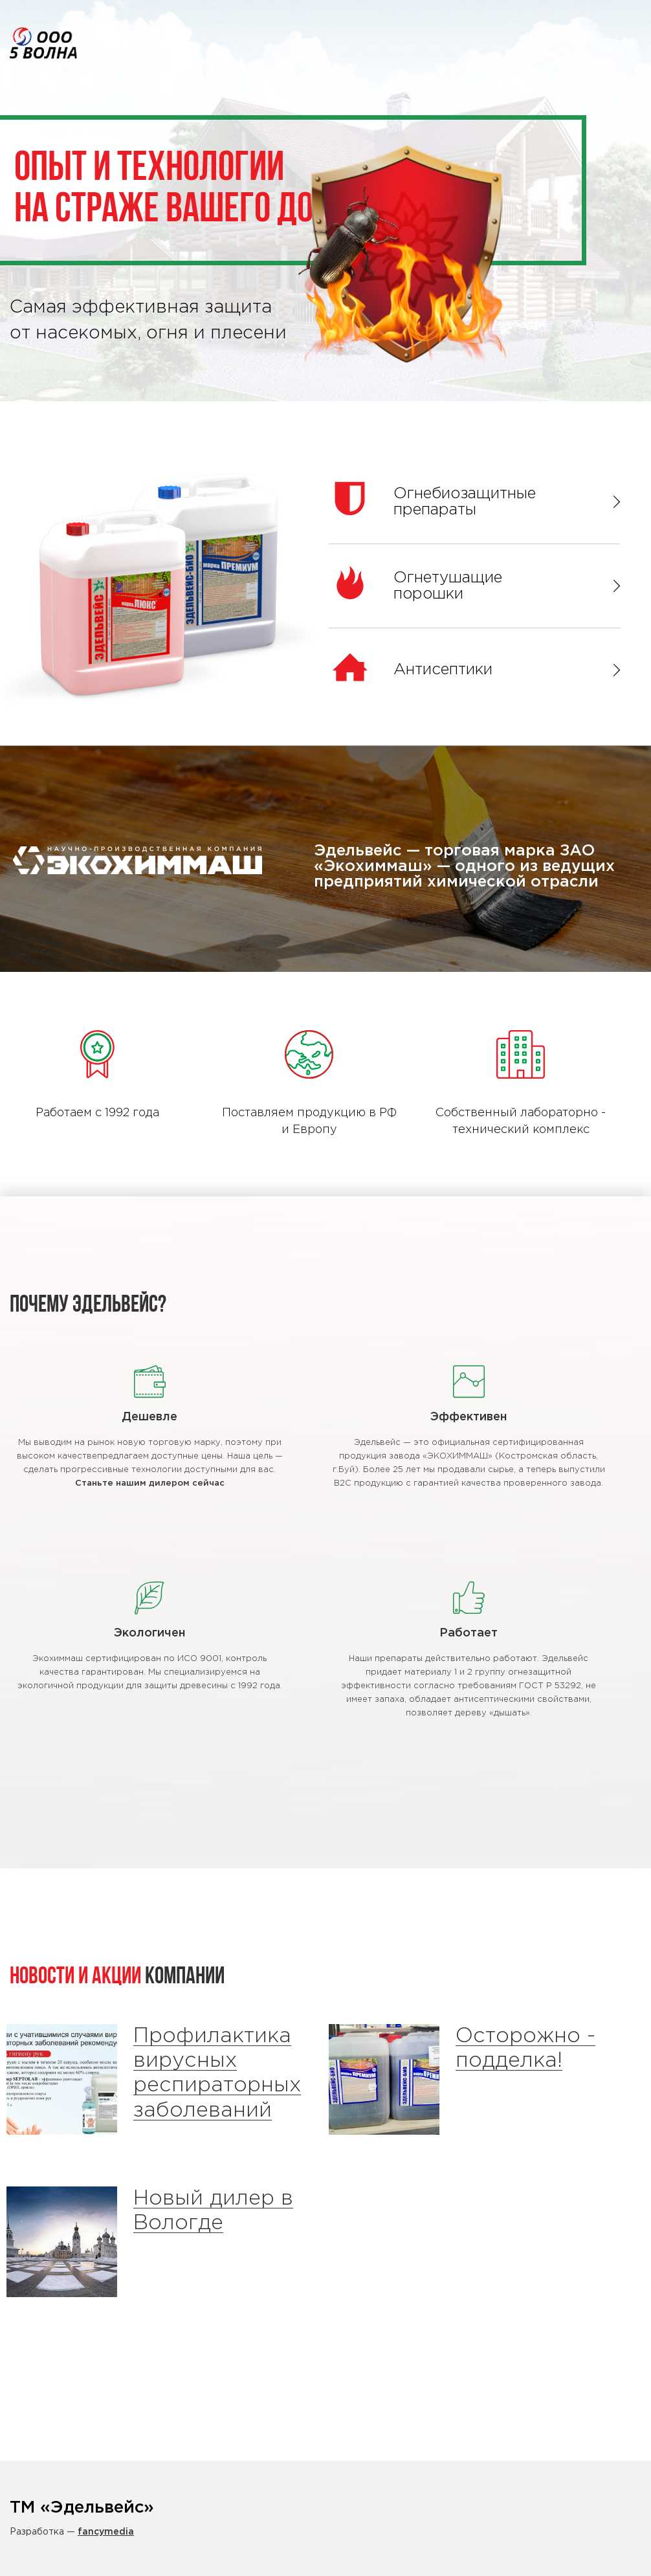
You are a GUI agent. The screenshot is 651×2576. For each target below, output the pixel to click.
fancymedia (106, 2532)
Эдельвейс (43, 43)
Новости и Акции (75, 1977)
